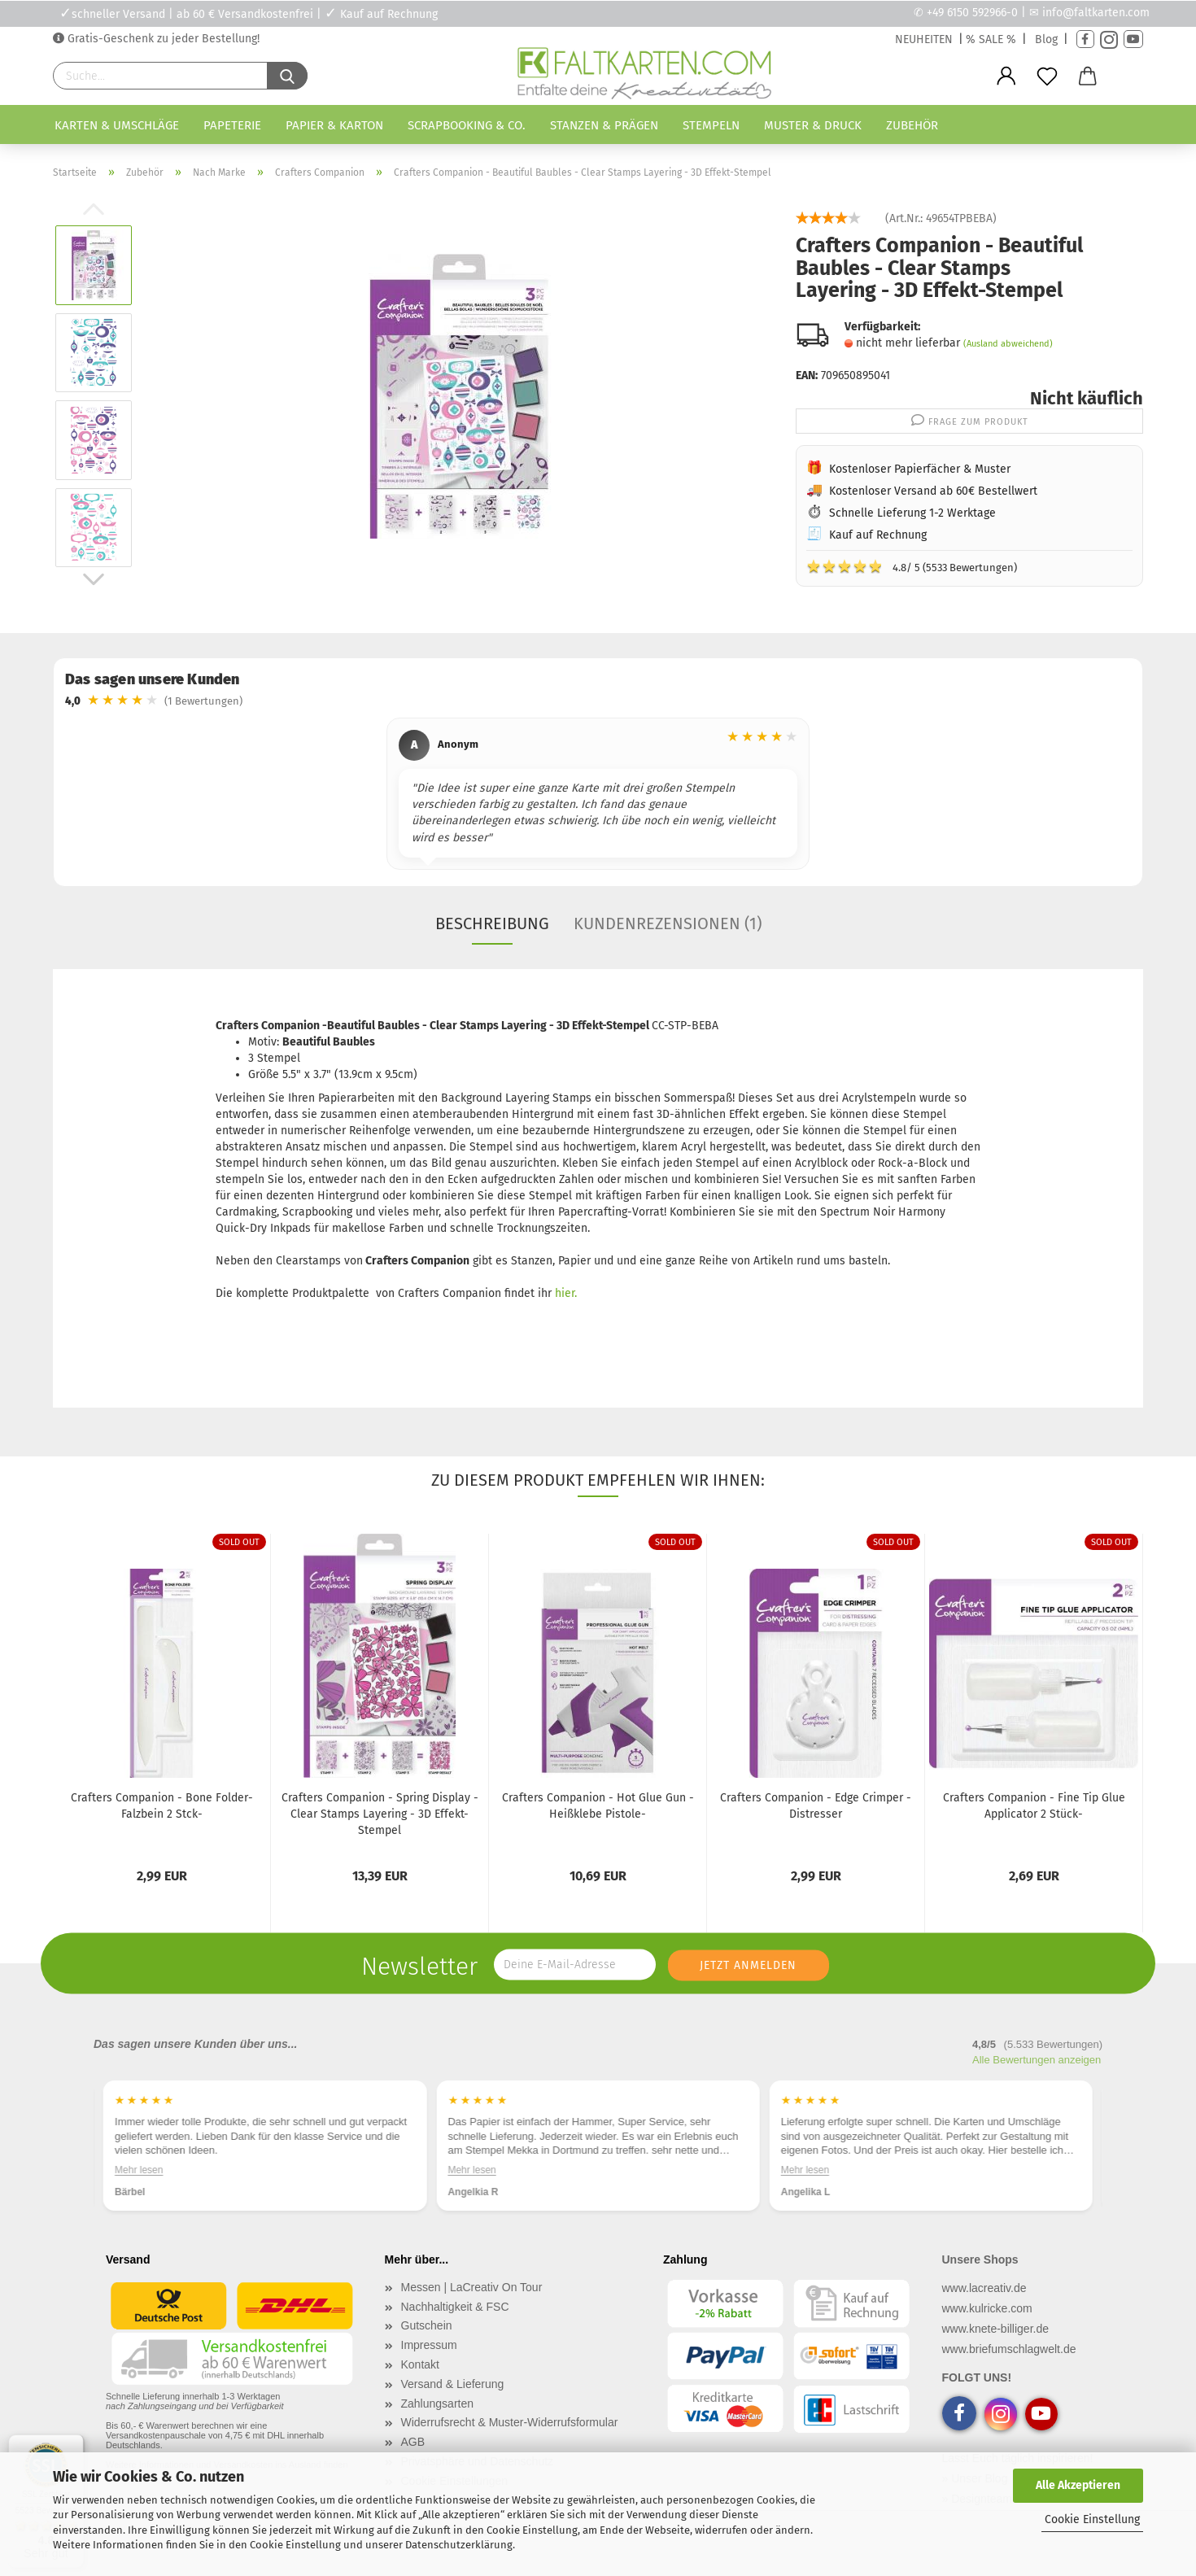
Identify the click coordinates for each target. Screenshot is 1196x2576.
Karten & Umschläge (117, 125)
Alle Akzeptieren (1078, 2485)
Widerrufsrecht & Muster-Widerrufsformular (509, 2422)
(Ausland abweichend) (1008, 343)
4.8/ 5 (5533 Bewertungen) (911, 566)
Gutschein (426, 2325)
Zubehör (912, 125)
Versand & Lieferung (452, 2383)
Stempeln (711, 125)
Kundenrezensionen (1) (668, 923)
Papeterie (232, 125)
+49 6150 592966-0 (972, 13)
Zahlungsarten (437, 2403)
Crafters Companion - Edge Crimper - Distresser (815, 1806)
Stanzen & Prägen (604, 125)
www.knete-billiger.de (996, 2328)
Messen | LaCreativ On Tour (472, 2287)
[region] (598, 796)
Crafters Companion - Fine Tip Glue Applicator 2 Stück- (1034, 1806)
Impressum (429, 2344)
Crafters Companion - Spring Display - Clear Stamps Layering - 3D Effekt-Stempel (380, 1814)
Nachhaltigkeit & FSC (455, 2306)
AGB (413, 2441)
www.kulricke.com (987, 2308)
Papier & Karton (334, 125)
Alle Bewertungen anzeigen (1036, 2060)
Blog (1046, 39)
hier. (564, 1293)
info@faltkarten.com (1096, 13)
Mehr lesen (139, 2170)
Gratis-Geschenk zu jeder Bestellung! (162, 39)
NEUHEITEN (924, 39)
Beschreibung (492, 923)
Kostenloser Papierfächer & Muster (919, 469)
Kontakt (420, 2364)
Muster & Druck (813, 125)
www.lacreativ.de (984, 2287)
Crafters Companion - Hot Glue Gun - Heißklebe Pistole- (598, 1806)
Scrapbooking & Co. (467, 125)
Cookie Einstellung (1092, 2519)
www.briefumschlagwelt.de (1009, 2349)
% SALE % (991, 39)
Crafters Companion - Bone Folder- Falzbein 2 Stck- (162, 1806)
